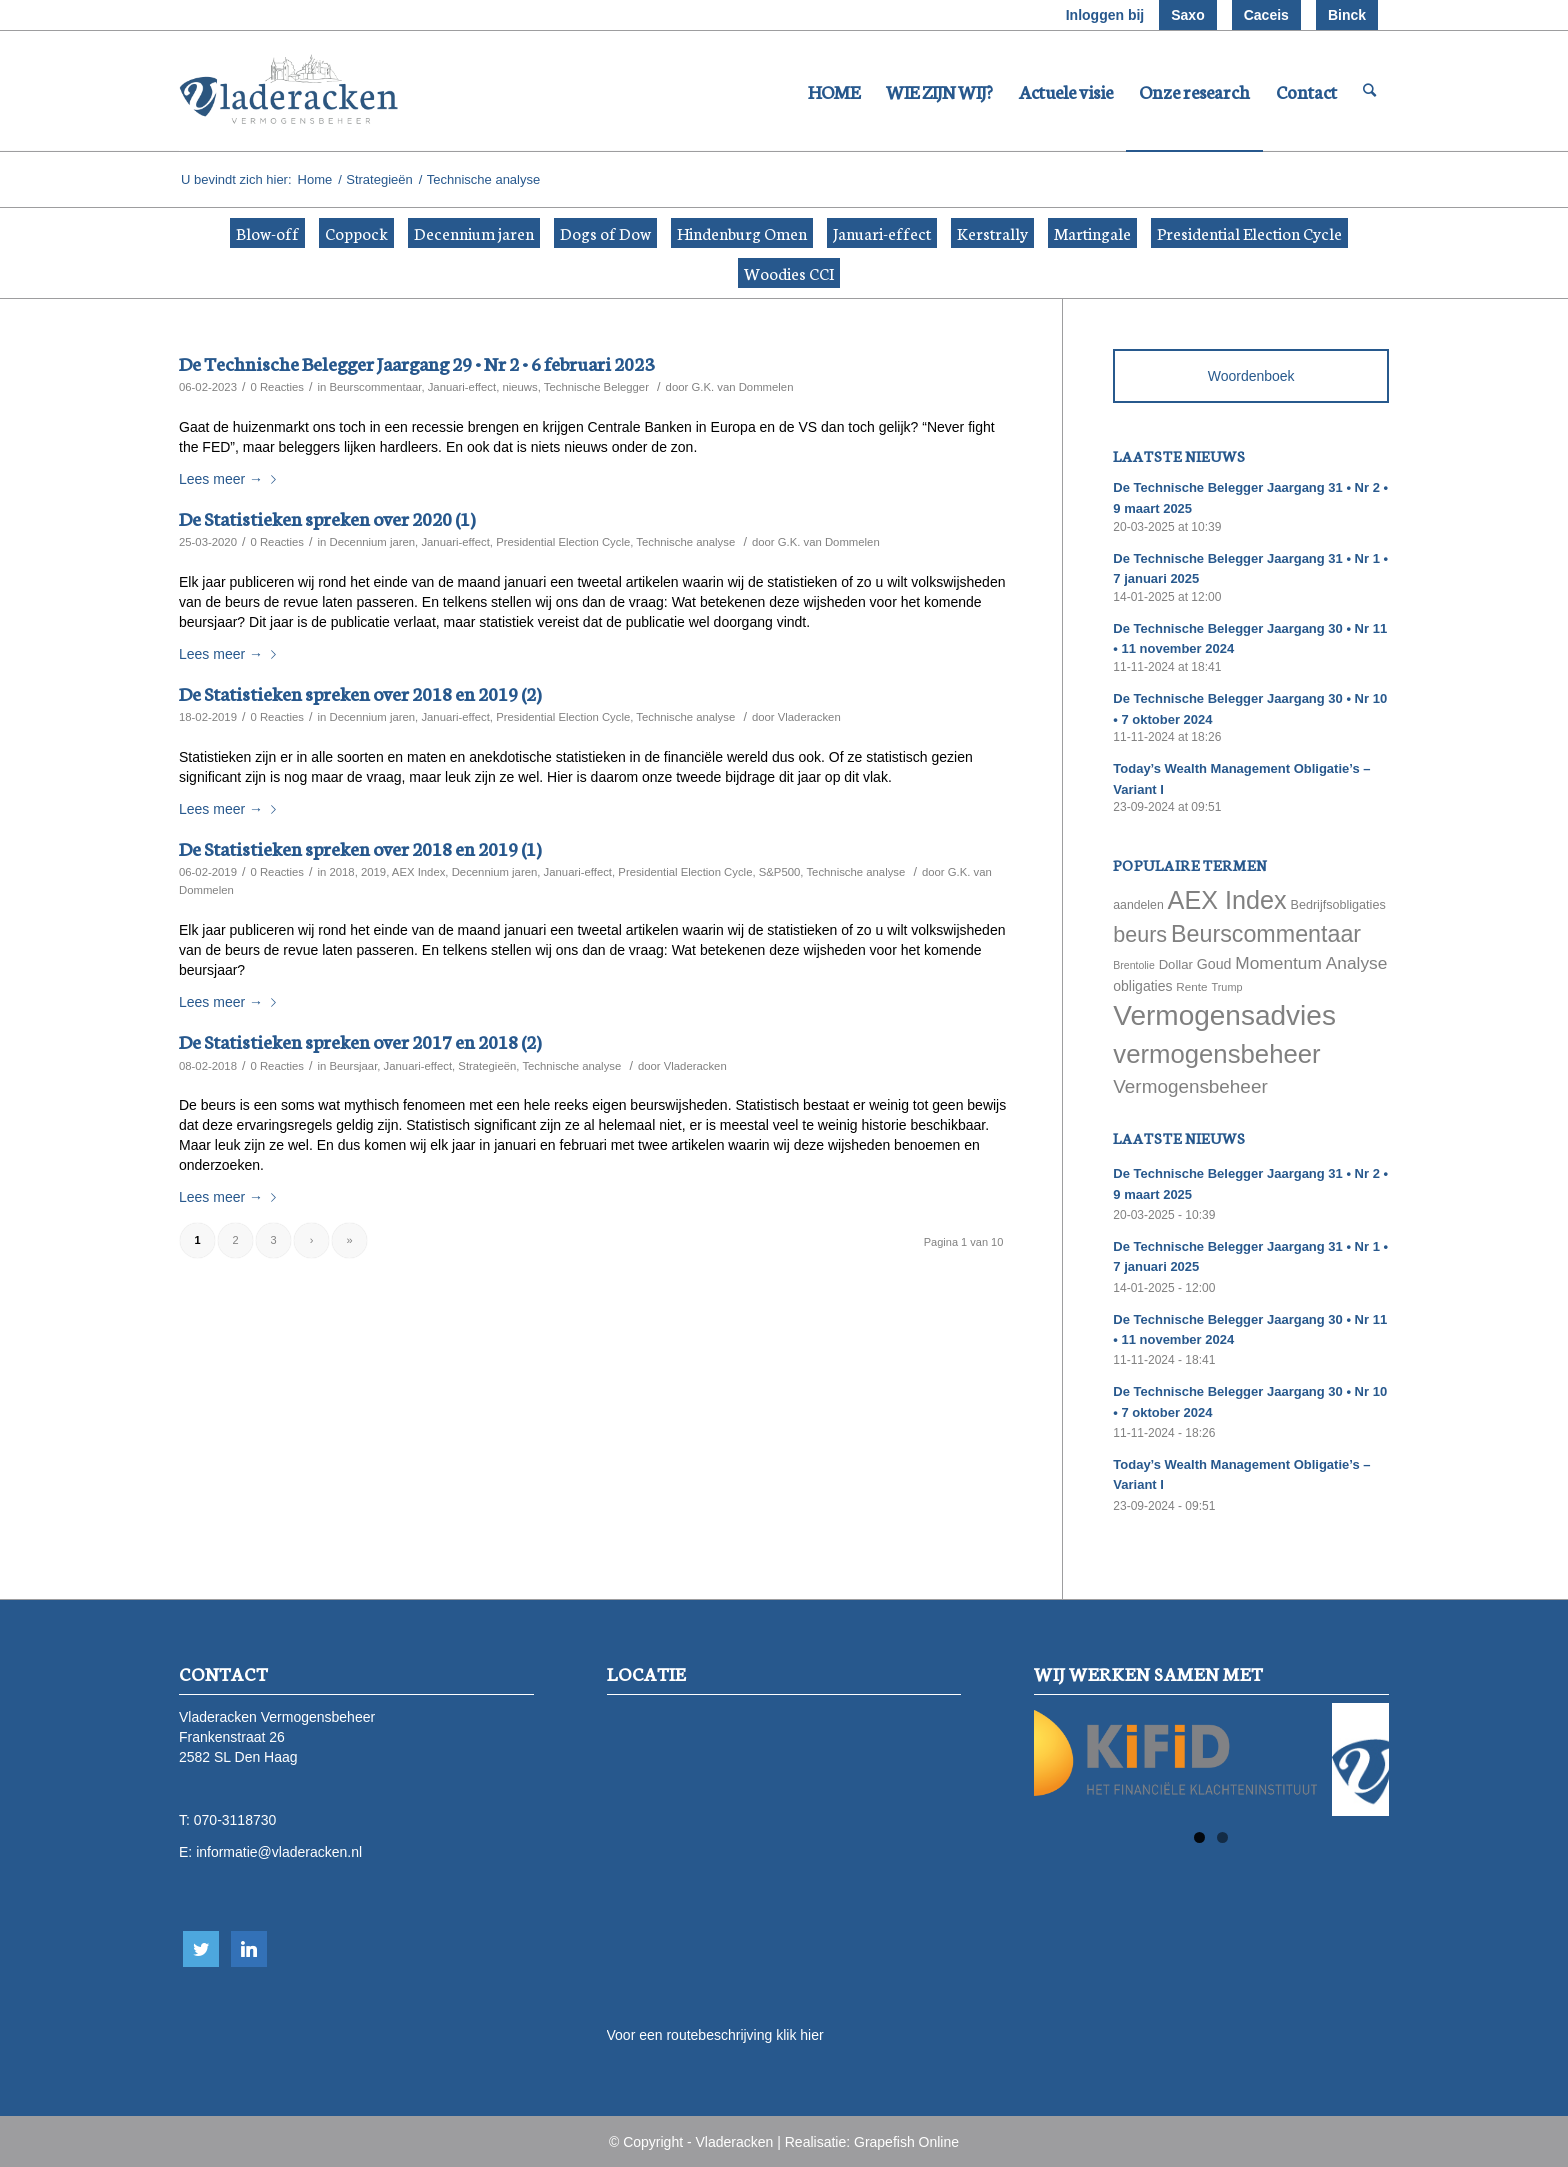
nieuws (519, 387)
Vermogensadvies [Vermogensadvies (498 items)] (1224, 1015)
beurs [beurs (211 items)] (1140, 935)
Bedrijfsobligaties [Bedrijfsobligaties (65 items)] (1338, 905)
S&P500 (780, 872)
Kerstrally (992, 232)
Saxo (1187, 15)
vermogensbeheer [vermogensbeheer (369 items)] (1216, 1054)
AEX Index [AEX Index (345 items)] (1227, 900)
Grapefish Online (906, 2142)
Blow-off (267, 232)
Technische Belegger (596, 387)
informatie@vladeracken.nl (279, 1852)
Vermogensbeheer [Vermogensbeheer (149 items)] (1190, 1086)
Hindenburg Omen (742, 232)
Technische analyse (685, 542)
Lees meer (231, 479)
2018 (341, 872)
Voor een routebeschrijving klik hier (715, 2035)
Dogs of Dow (605, 232)
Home (315, 179)
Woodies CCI (789, 272)
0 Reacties (277, 387)
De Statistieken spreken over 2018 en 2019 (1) (360, 847)
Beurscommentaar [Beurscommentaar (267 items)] (1266, 934)
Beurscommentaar (375, 387)
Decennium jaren (474, 232)
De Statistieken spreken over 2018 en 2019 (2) (360, 692)
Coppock (356, 232)
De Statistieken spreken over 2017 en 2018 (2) (360, 1040)
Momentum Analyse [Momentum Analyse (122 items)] (1311, 963)
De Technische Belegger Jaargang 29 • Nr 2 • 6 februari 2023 (416, 362)
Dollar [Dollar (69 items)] (1176, 964)
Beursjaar (353, 1066)
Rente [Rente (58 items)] (1191, 986)
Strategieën (379, 179)
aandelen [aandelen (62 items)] (1138, 905)
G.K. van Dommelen (742, 387)
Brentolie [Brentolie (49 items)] (1133, 965)
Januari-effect (882, 232)
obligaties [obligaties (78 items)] (1142, 986)
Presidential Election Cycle (1249, 232)
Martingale (1092, 232)
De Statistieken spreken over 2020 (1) (327, 517)
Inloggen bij (1105, 15)
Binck (1347, 15)
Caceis (1266, 15)
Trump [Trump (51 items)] (1227, 987)
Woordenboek (1251, 376)
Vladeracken (809, 717)
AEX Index (419, 872)
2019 (373, 872)
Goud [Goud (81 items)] (1214, 964)
